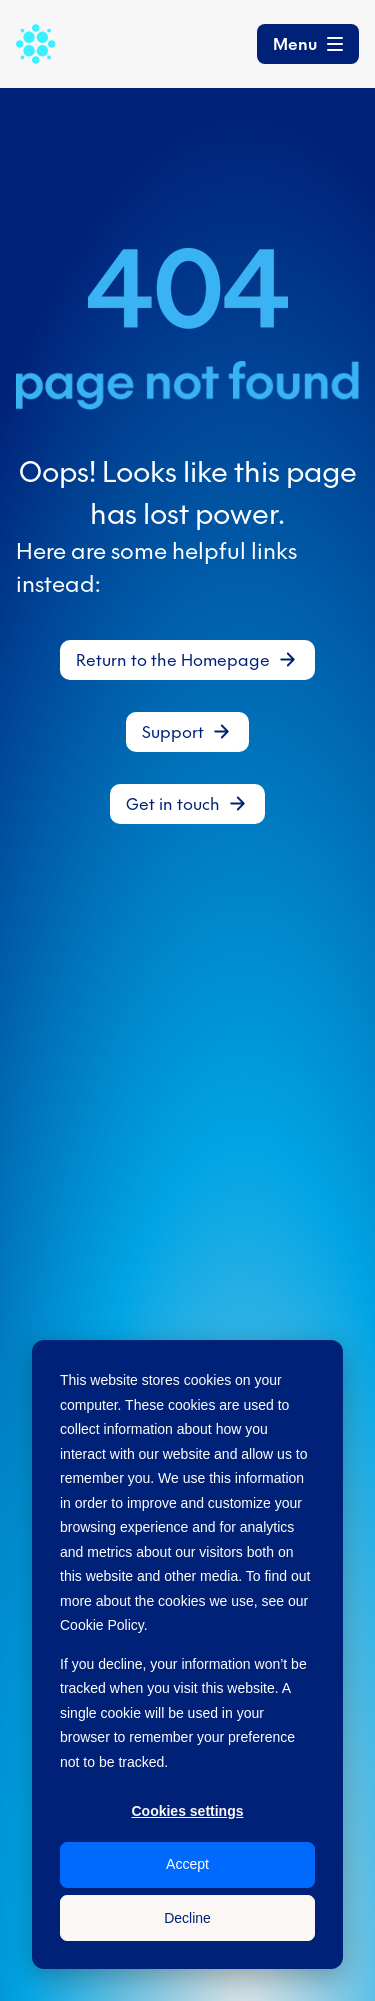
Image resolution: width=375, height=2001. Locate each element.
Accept (187, 1864)
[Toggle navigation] (308, 44)
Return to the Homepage (173, 660)
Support (173, 732)
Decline (187, 1918)
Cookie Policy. (104, 1625)
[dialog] (187, 1654)
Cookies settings (187, 1811)
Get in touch (173, 804)
